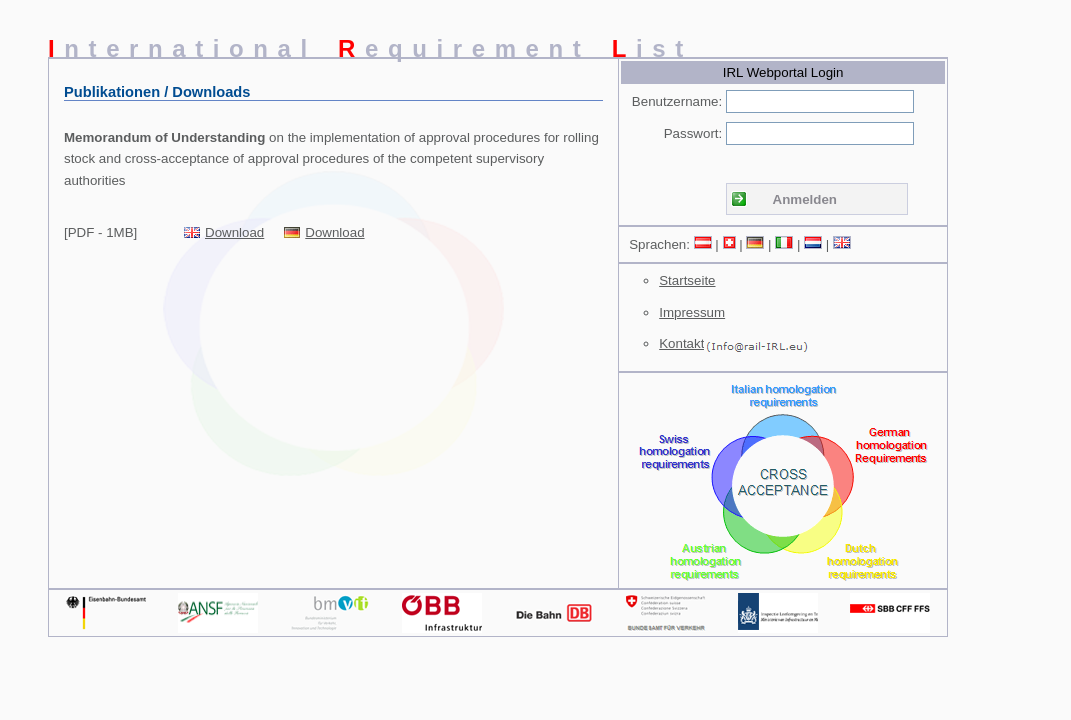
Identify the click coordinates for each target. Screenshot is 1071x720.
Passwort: (693, 133)
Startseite (687, 280)
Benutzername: (677, 101)
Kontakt (681, 343)
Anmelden (805, 199)
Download (234, 232)
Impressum (692, 312)
